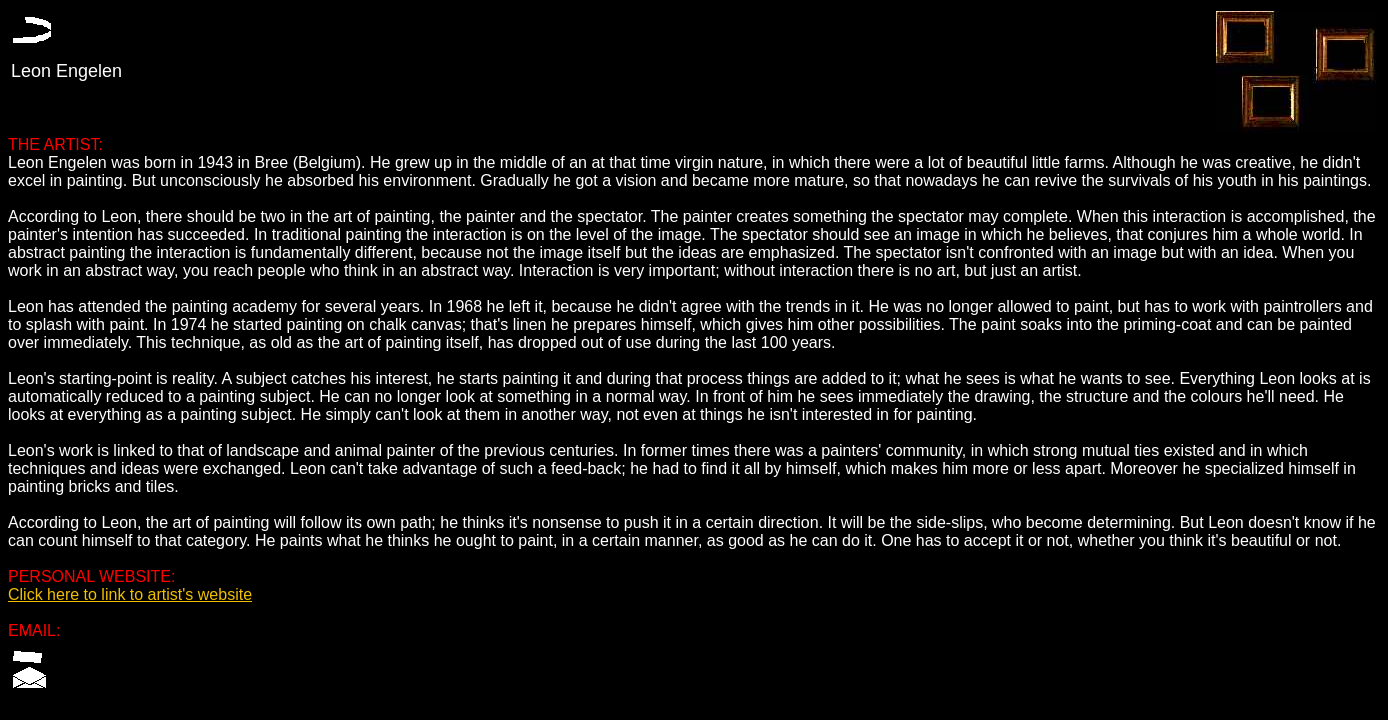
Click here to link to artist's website (130, 594)
